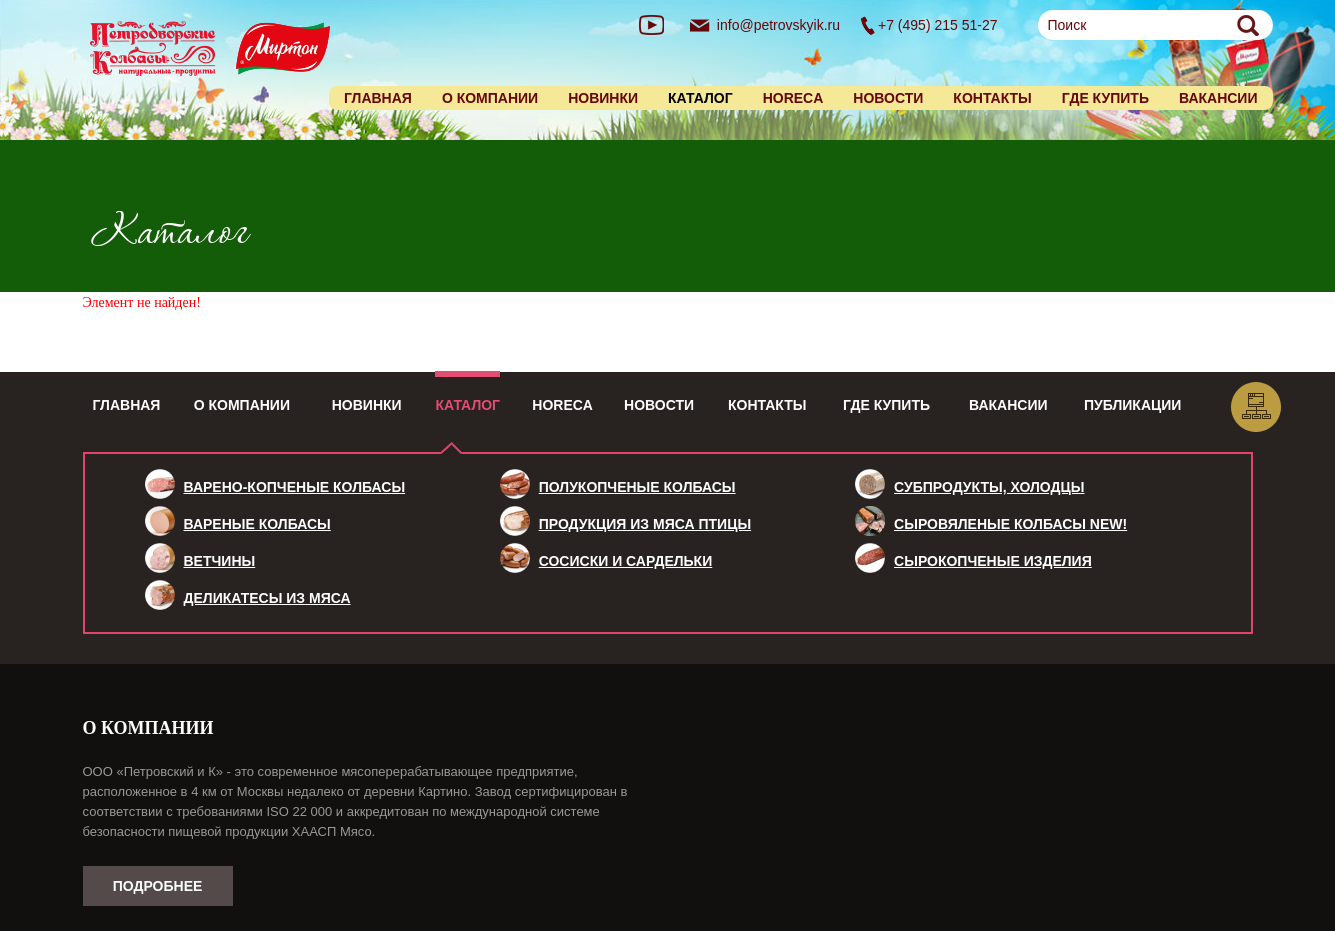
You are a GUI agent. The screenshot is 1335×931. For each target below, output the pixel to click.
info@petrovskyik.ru (778, 25)
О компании (490, 98)
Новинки (603, 98)
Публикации (1132, 405)
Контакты (992, 98)
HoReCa (562, 405)
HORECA (793, 98)
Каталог (467, 405)
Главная (378, 98)
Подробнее (158, 886)
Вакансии (1218, 98)
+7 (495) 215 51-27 (937, 25)
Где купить (1105, 98)
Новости (888, 98)
